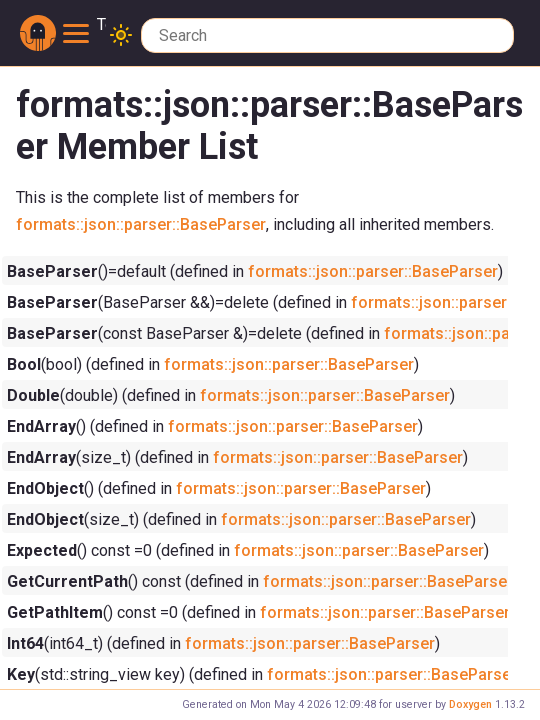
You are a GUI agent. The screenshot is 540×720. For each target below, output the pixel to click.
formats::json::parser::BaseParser (141, 224)
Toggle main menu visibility (84, 25)
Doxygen (470, 704)
